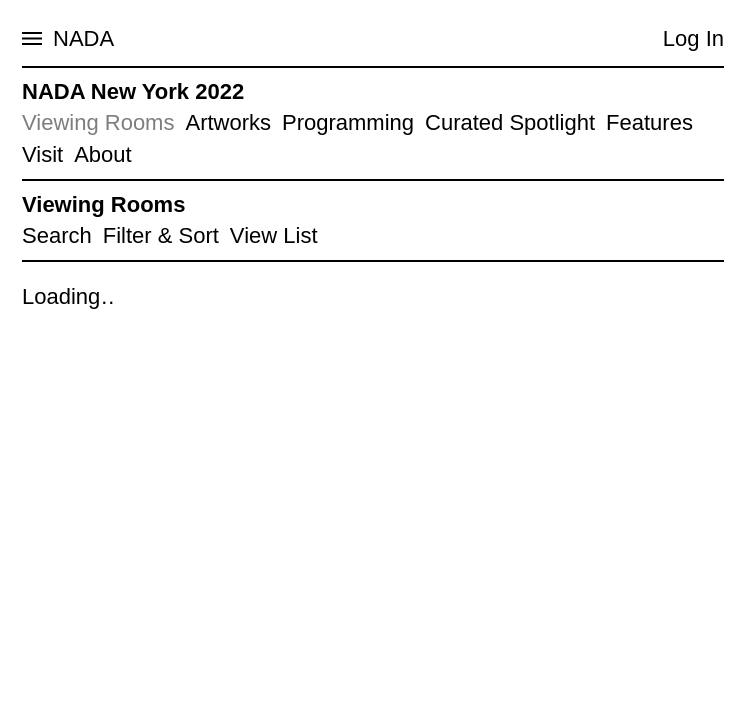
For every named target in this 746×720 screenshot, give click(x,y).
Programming (348, 122)
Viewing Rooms (98, 122)
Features (649, 122)
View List (274, 235)
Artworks (228, 122)
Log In (693, 38)
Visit (42, 154)
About (103, 154)
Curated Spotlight (510, 122)
